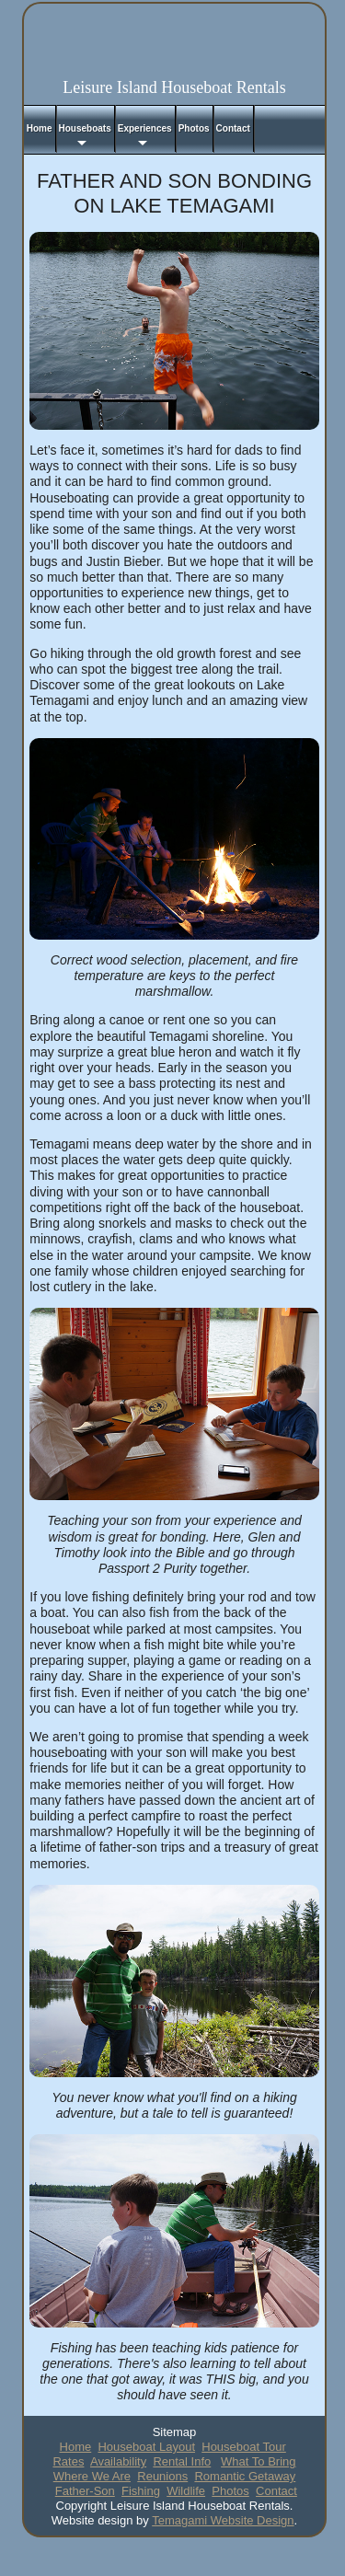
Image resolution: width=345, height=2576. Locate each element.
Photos (230, 2491)
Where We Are (92, 2476)
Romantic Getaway (244, 2476)
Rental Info (182, 2461)
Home (76, 2447)
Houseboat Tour (243, 2447)
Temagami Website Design (222, 2520)
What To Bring (258, 2461)
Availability (118, 2461)
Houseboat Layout (146, 2447)
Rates (68, 2461)
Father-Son (85, 2491)
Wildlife (186, 2491)
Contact (276, 2491)
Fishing (140, 2491)
